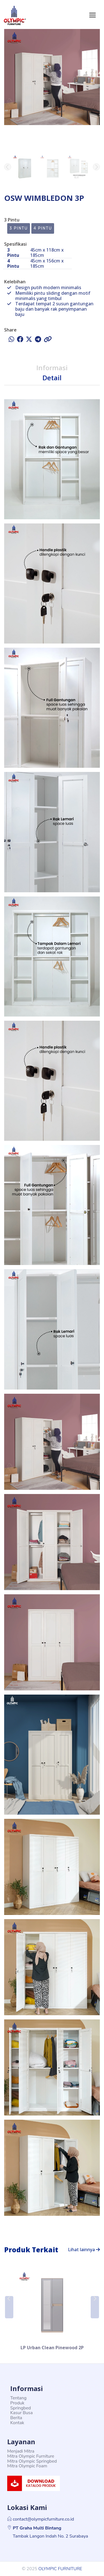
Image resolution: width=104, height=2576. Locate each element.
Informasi (52, 367)
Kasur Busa (21, 2413)
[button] (96, 167)
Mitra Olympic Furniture (30, 2456)
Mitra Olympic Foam (27, 2466)
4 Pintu (43, 228)
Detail (52, 377)
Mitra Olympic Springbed (32, 2461)
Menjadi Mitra (20, 2451)
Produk (17, 2403)
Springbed (20, 2408)
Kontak (17, 2423)
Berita (16, 2418)
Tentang (18, 2398)
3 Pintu (18, 228)
